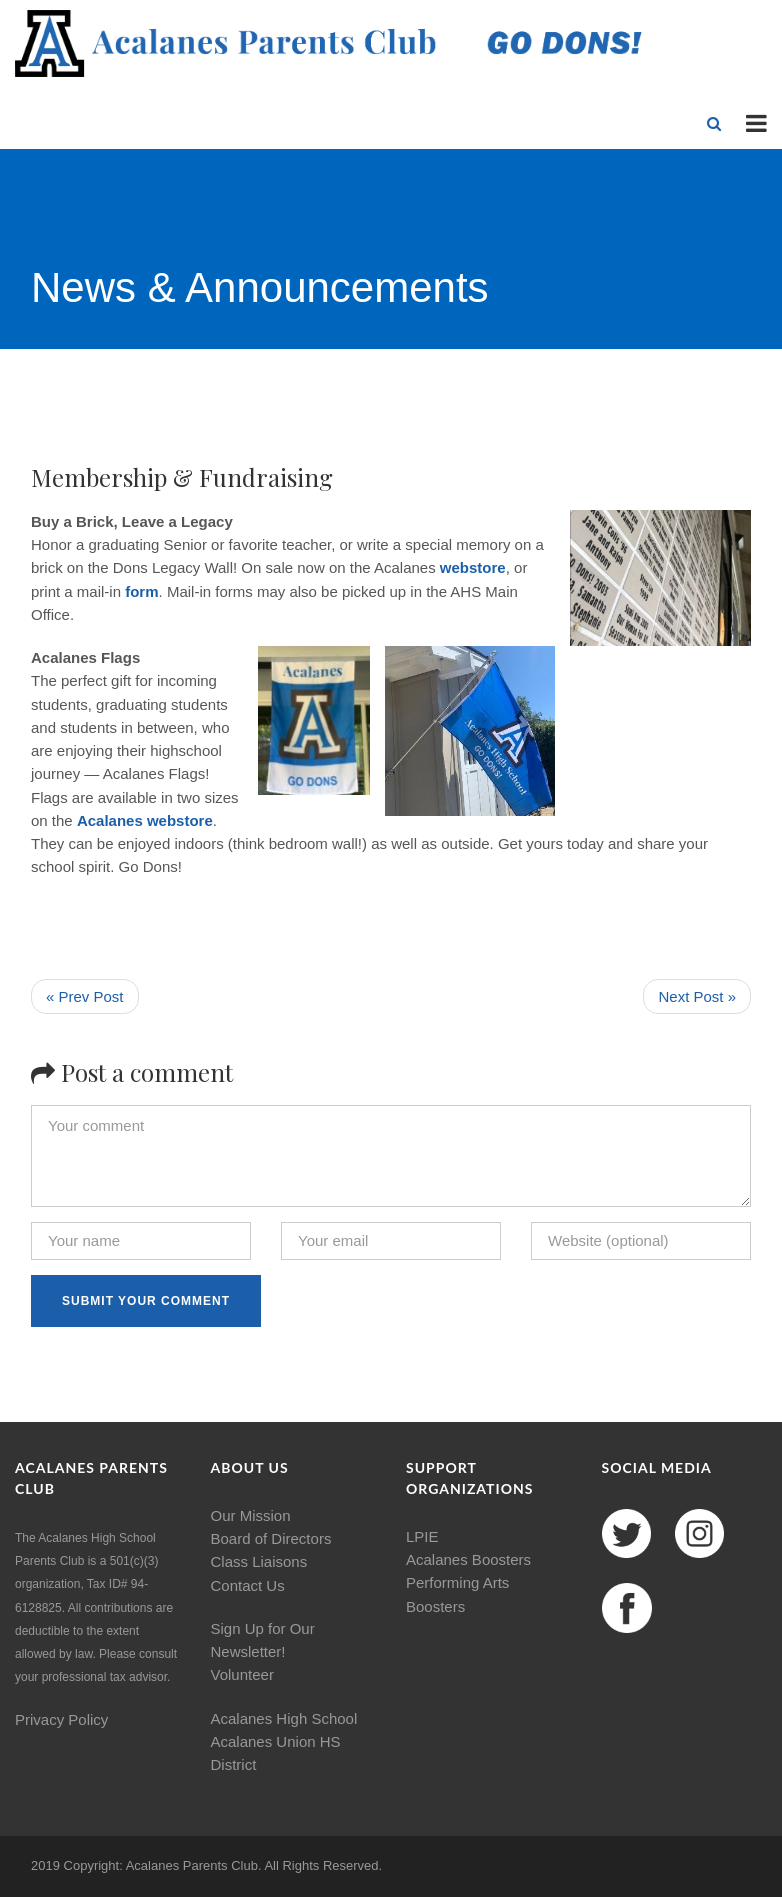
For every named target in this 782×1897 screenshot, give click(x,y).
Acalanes (110, 820)
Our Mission (251, 1515)
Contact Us (248, 1585)
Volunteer (242, 1674)
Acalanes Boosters (468, 1559)
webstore (473, 567)
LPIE (422, 1536)
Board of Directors (271, 1538)
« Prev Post (85, 996)
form (141, 591)
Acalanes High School (284, 1718)
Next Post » (697, 996)
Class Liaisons (259, 1561)
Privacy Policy (61, 1719)
